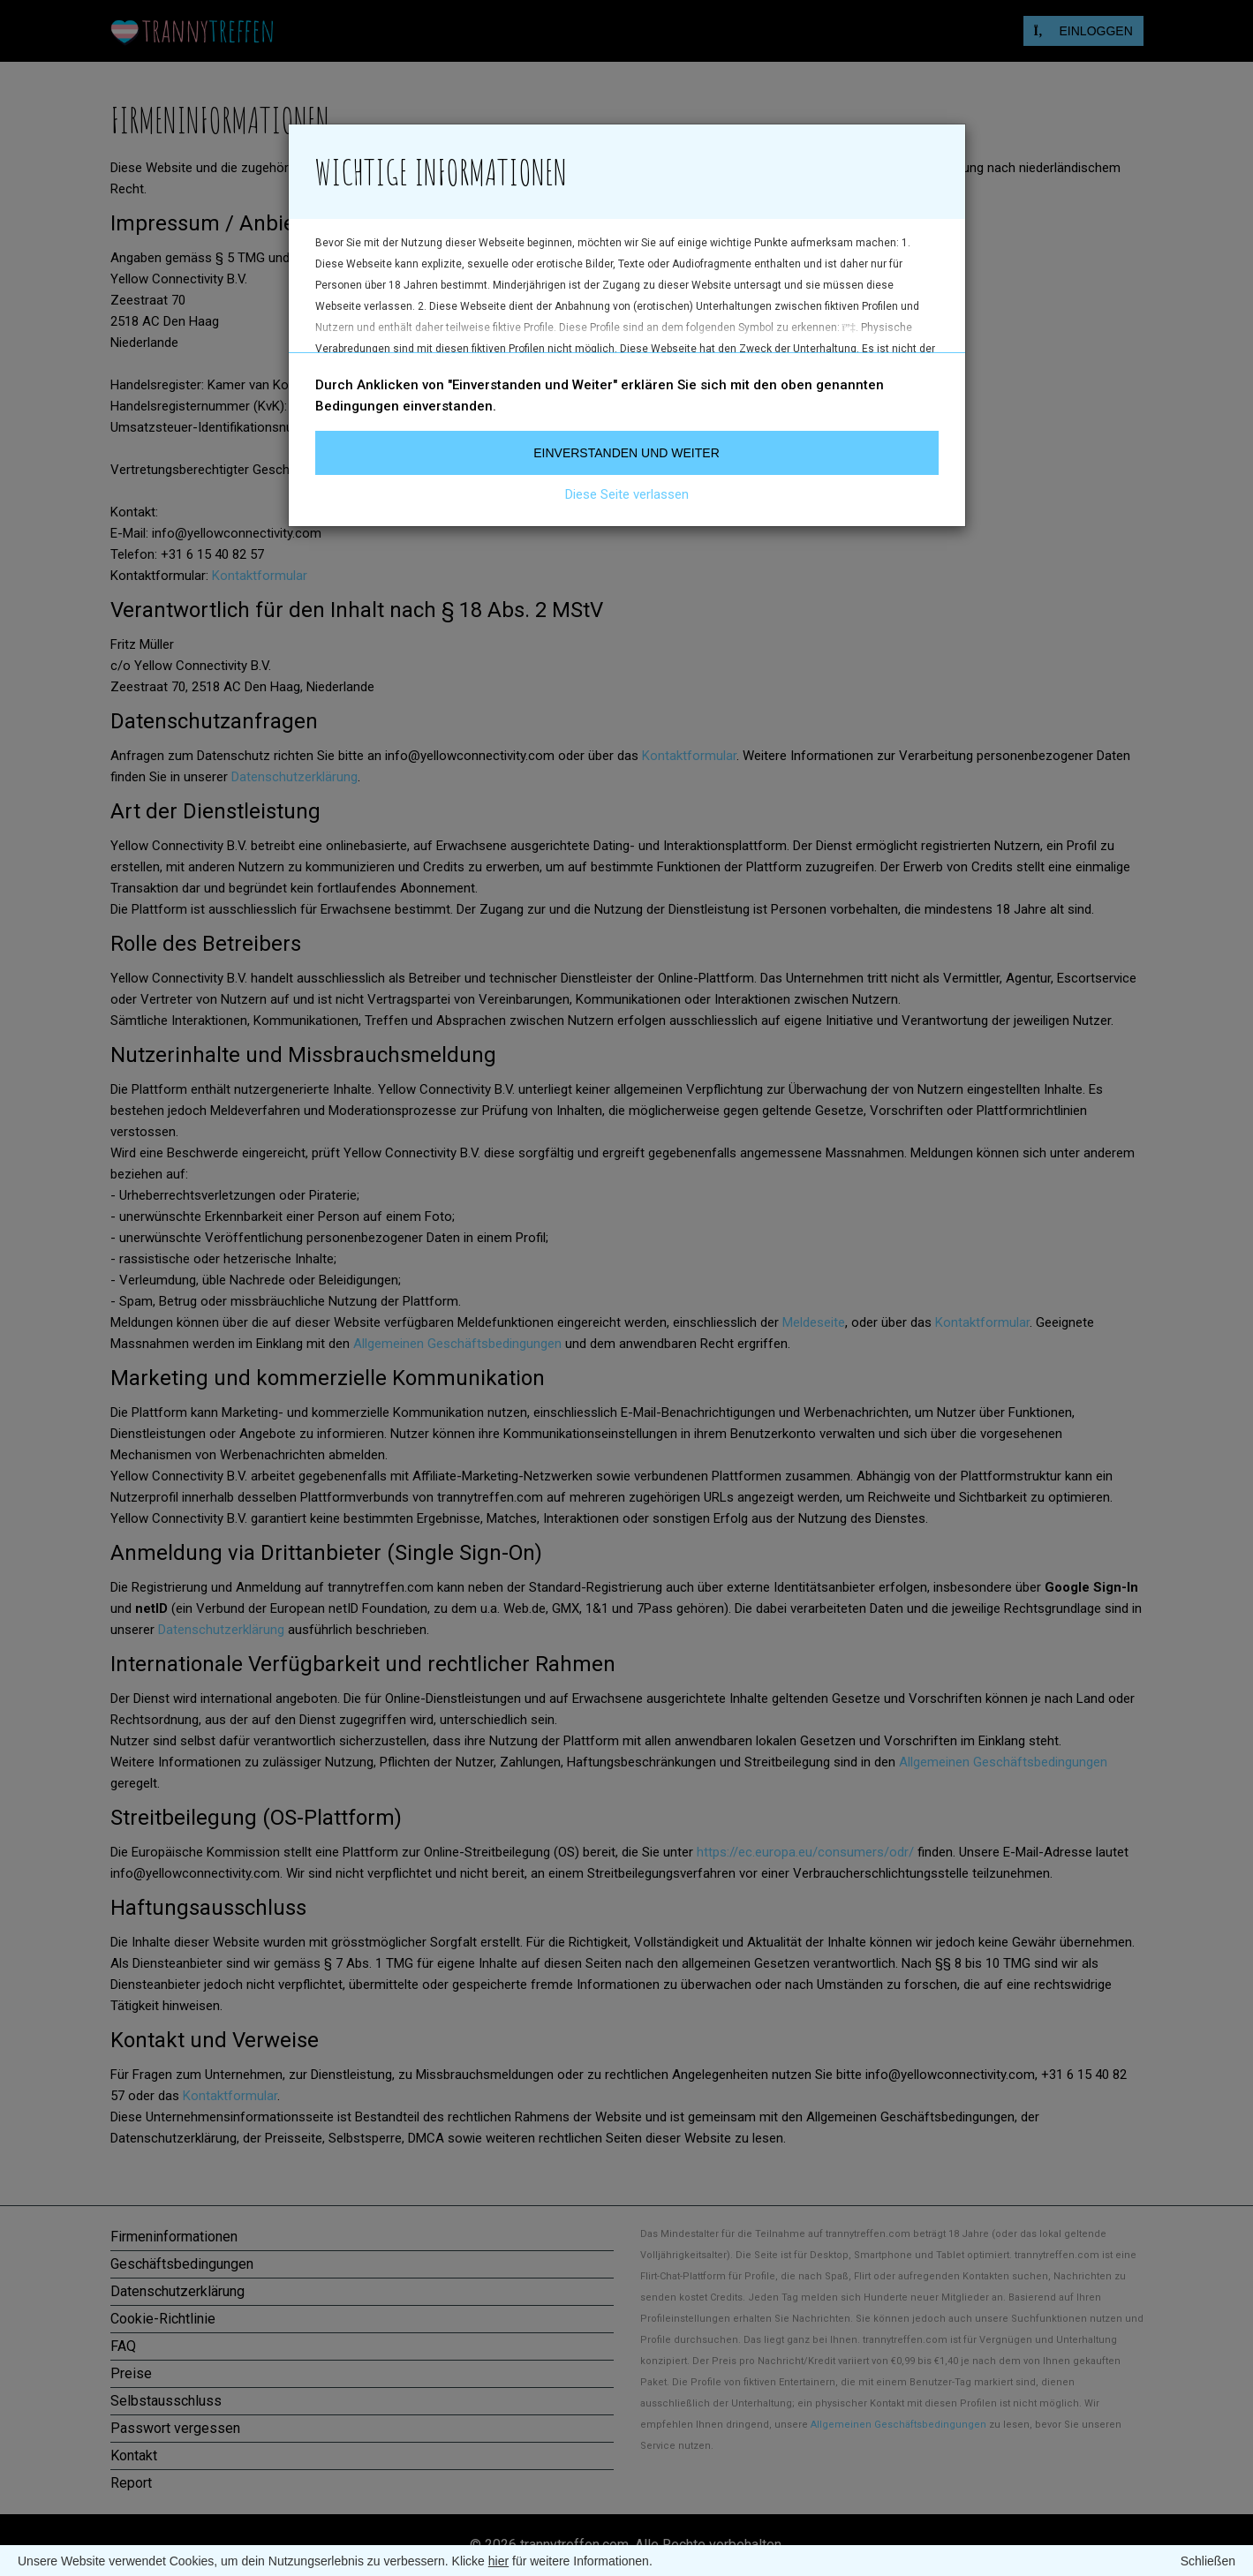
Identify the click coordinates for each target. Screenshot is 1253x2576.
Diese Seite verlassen (627, 494)
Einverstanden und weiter (626, 453)
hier (498, 2561)
